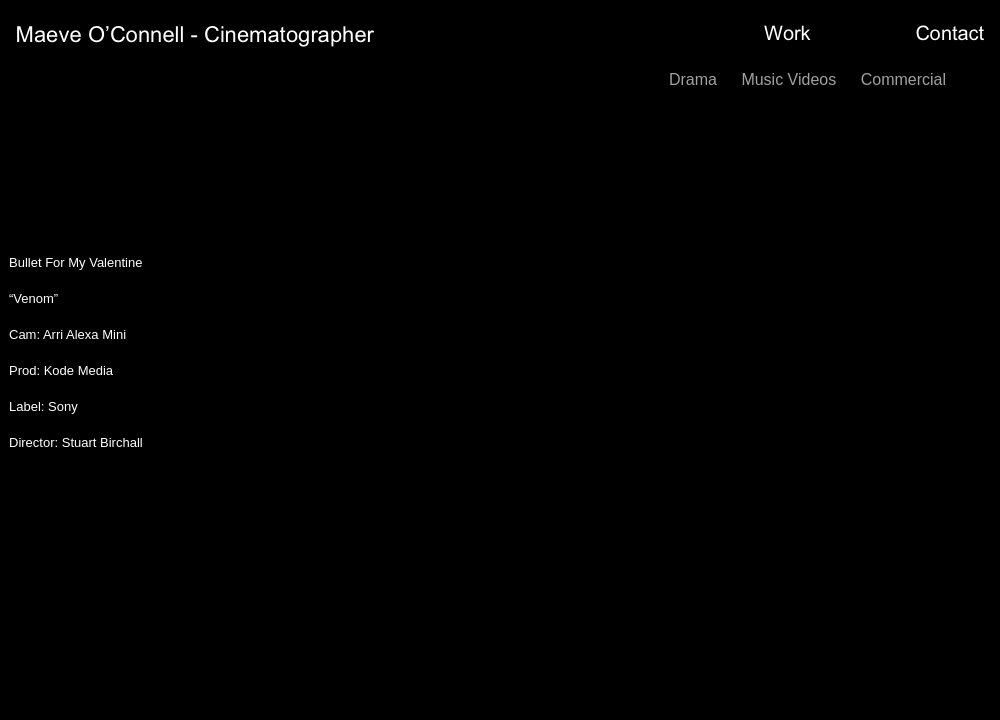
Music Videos (790, 79)
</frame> (610, 352)
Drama (695, 79)
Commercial (903, 79)
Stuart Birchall (102, 442)
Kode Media (78, 370)
